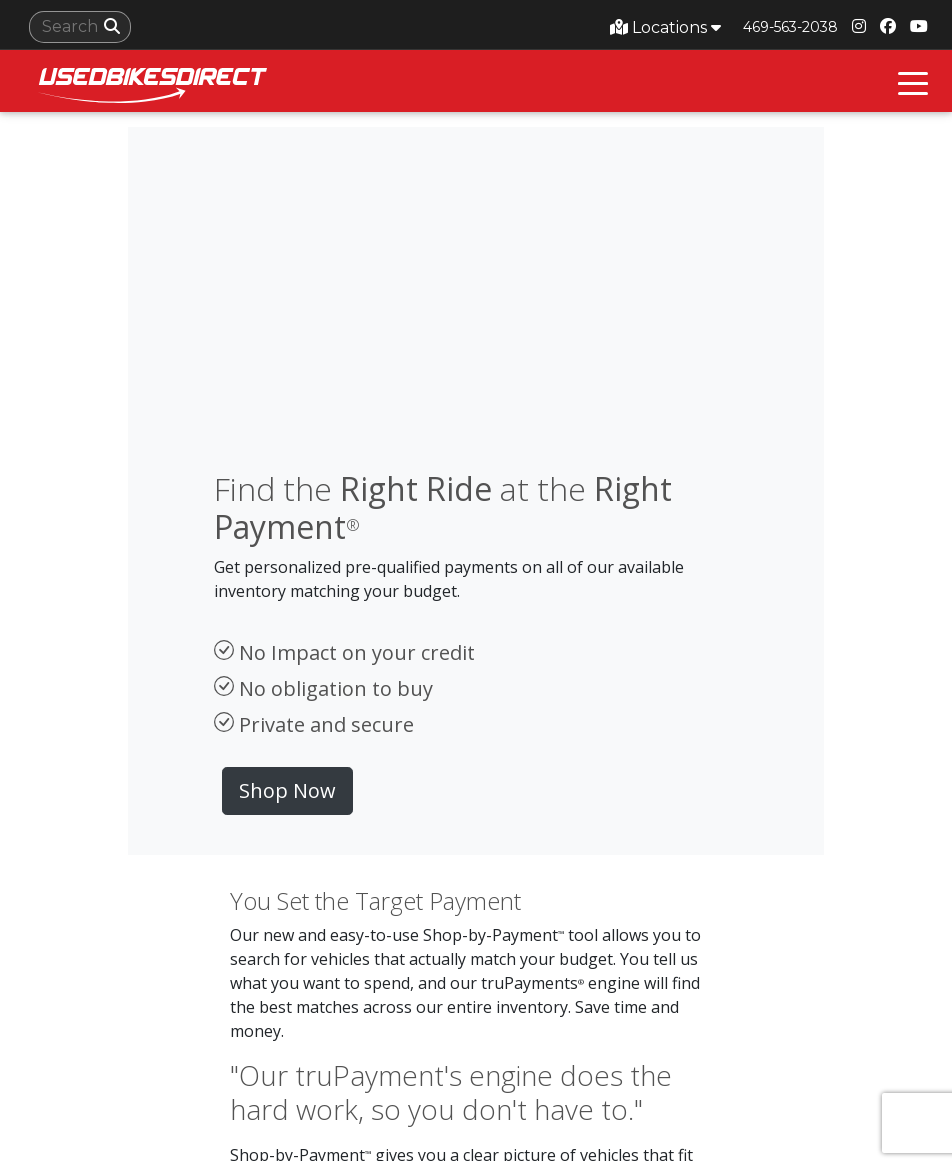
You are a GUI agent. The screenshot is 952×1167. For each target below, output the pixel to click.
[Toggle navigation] (913, 81)
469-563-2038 (790, 27)
